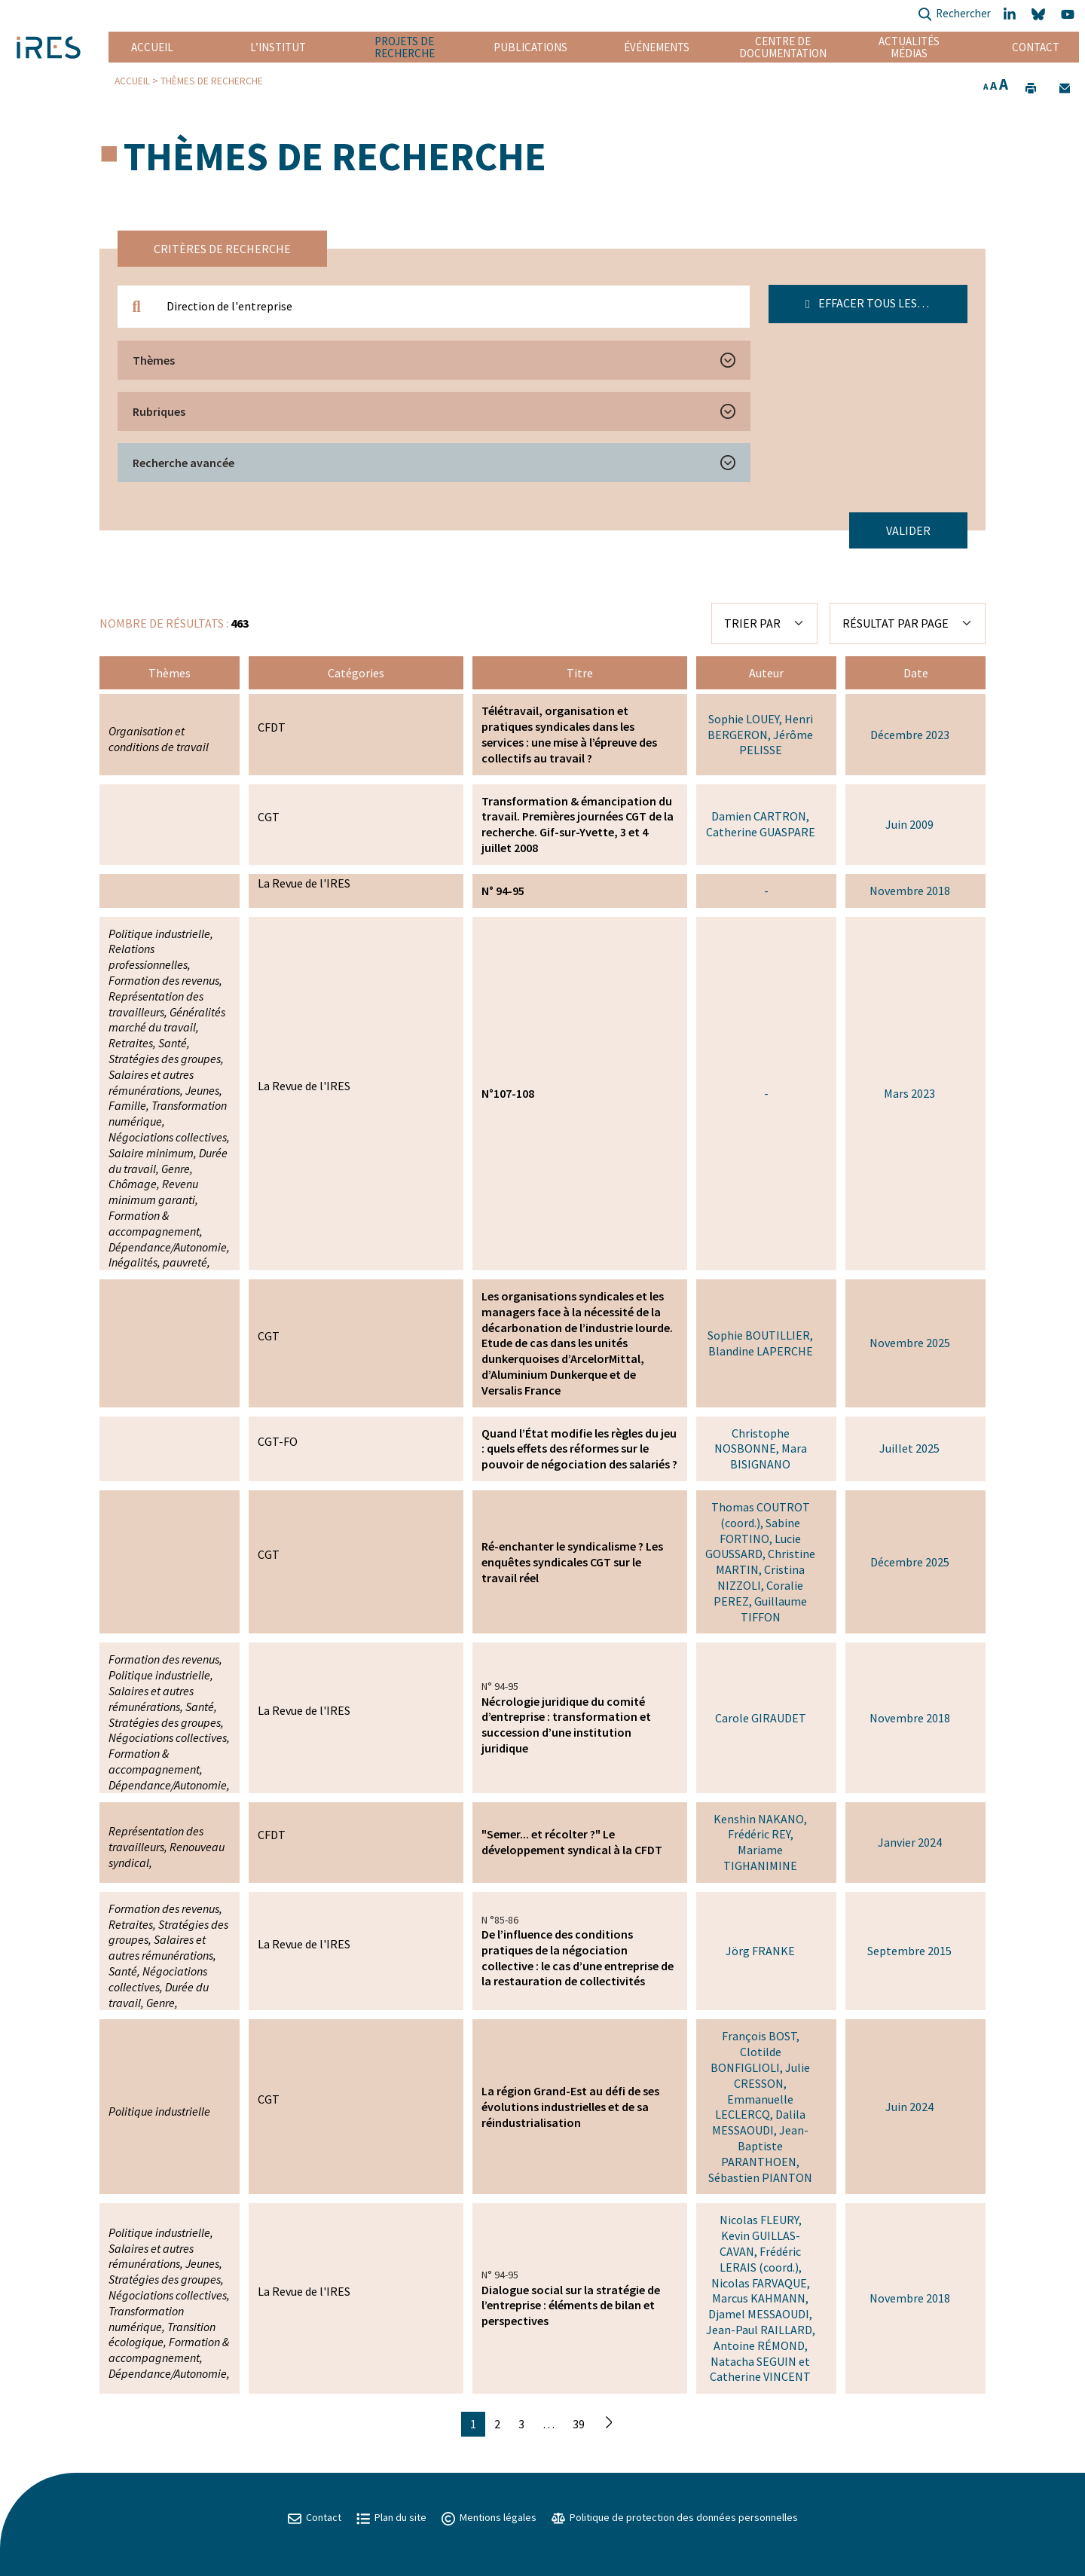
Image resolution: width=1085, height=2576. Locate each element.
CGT (269, 816)
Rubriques (159, 411)
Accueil (152, 47)
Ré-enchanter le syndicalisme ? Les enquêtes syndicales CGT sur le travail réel (572, 1562)
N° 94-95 (502, 890)
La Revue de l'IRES (304, 883)
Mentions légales (489, 2517)
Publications (530, 47)
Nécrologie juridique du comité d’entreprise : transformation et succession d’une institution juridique (566, 1725)
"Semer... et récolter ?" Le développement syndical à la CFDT (571, 1841)
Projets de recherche (404, 47)
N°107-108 (507, 1093)
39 (579, 2423)
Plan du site (391, 2517)
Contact (1035, 47)
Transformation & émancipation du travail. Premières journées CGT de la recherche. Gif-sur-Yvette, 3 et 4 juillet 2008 (577, 824)
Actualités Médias (909, 47)
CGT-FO (278, 1441)
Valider (908, 530)
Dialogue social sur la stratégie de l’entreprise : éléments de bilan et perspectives (570, 2305)
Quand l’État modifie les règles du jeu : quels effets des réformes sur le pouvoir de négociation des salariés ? (579, 1449)
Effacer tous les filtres (883, 302)
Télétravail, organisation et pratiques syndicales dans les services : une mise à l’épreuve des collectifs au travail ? (569, 734)
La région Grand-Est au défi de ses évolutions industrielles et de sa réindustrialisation (570, 2106)
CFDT (272, 727)
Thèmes (154, 360)
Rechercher (954, 14)
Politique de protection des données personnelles (675, 2517)
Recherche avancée (183, 462)
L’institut (278, 47)
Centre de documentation (783, 47)
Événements (656, 47)
